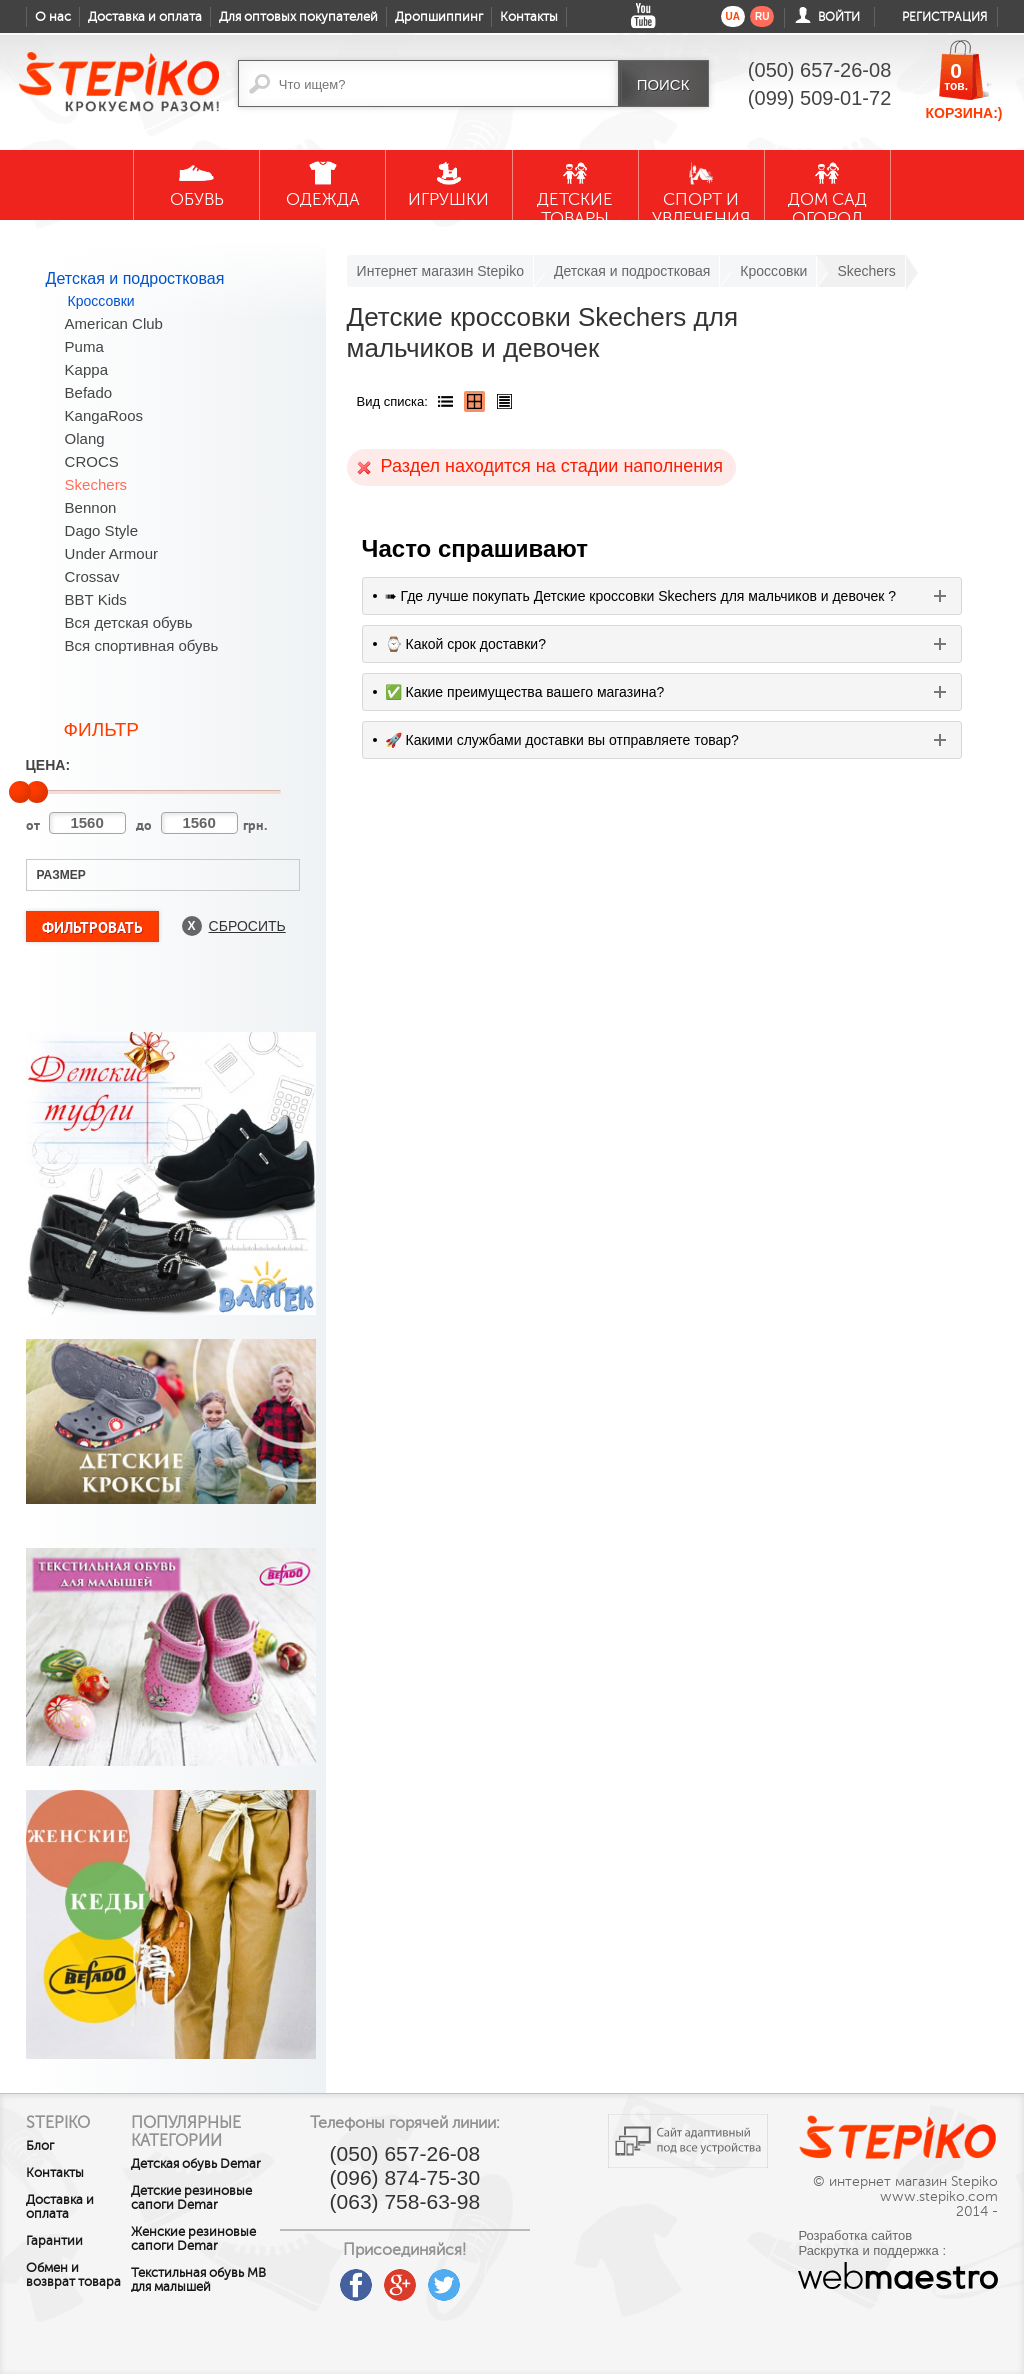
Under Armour (111, 553)
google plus (424, 2286)
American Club (114, 323)
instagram (512, 2278)
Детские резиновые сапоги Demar (204, 2219)
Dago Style (101, 530)
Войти (839, 17)
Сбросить (247, 926)
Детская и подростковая (135, 278)
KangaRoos (104, 415)
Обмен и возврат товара (52, 2282)
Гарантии (54, 2241)
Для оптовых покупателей (298, 17)
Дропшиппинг (439, 17)
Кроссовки (101, 301)
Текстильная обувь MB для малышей (203, 2322)
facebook (380, 2278)
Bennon (91, 507)
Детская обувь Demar (190, 2171)
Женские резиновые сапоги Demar (204, 2274)
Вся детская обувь (129, 622)
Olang (85, 438)
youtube (336, 2278)
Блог (40, 2146)
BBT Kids (96, 599)
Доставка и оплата (145, 17)
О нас (53, 17)
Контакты (529, 17)
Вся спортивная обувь (142, 645)
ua (733, 16)
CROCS (92, 461)
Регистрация (944, 17)
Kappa (86, 369)
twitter (468, 2278)
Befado (89, 392)
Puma (84, 346)
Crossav (92, 576)
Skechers (96, 484)
